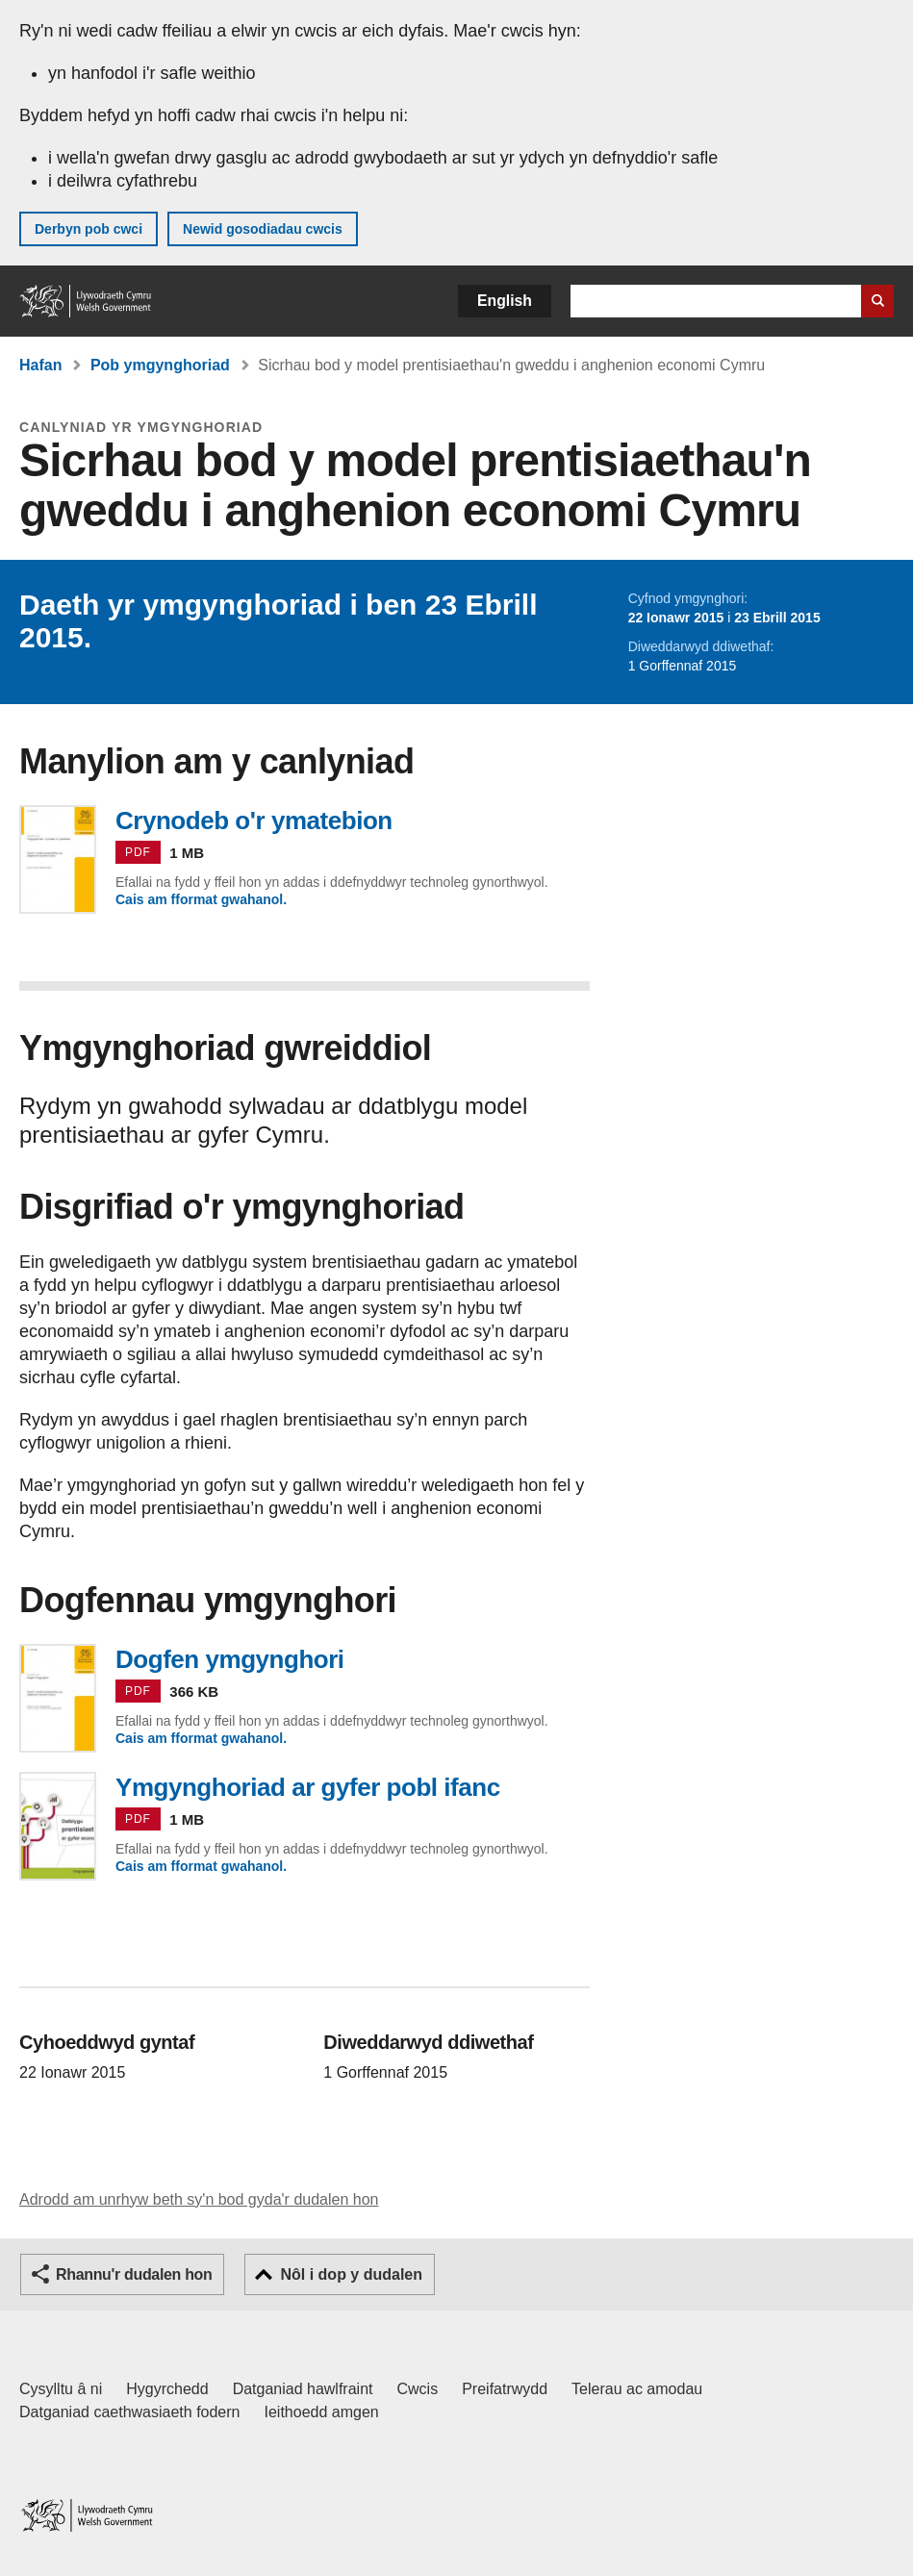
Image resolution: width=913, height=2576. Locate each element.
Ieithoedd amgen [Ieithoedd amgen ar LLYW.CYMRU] (322, 2412)
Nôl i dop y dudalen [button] (351, 2274)
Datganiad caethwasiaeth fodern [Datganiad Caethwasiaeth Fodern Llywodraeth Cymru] (130, 2412)
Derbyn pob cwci (88, 229)
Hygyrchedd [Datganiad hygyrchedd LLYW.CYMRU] (167, 2389)
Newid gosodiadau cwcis (262, 229)
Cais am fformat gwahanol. (201, 899)
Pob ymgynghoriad (160, 365)
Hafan (40, 365)
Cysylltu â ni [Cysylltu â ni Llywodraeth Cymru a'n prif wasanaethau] (60, 2389)
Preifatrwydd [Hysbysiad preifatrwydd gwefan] (504, 2389)
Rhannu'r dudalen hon (134, 2274)
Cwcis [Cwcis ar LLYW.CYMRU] (418, 2389)
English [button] (504, 300)
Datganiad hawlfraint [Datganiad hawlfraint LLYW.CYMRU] (303, 2389)
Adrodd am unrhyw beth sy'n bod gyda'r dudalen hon (198, 2199)
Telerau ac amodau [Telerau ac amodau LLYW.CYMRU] (636, 2389)
